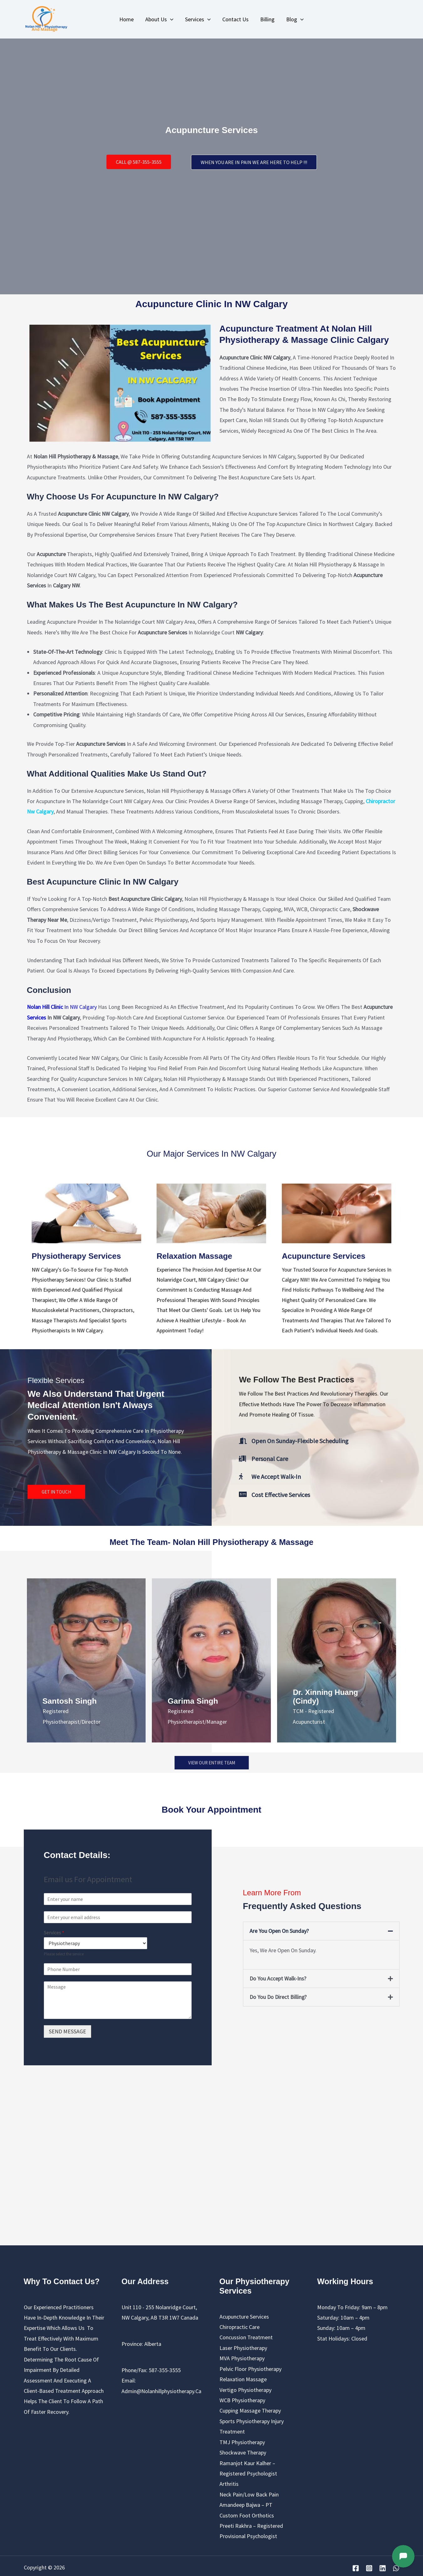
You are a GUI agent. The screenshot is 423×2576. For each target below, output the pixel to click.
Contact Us (235, 19)
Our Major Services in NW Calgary (211, 1153)
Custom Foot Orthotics (246, 2514)
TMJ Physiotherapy (242, 2441)
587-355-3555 (165, 2369)
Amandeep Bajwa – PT (245, 2504)
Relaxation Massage (243, 2378)
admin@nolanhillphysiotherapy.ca (161, 2390)
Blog (294, 19)
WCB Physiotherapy (242, 2399)
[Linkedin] (382, 2567)
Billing (267, 19)
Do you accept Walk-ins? (278, 1978)
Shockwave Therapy (242, 2452)
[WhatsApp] (396, 2567)
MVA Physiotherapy (242, 2358)
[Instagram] (369, 2567)
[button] (321, 1930)
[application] (171, 19)
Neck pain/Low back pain (249, 2493)
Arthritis (229, 2483)
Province (131, 2343)
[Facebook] (355, 2567)
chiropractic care (239, 2326)
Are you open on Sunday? (279, 1930)
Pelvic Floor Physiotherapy (250, 2368)
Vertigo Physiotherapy (245, 2389)
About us (160, 19)
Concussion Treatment (246, 2337)
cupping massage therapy (250, 2410)
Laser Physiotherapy (243, 2347)
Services (198, 19)
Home (127, 19)
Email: (128, 2380)
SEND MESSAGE (67, 2031)
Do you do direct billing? (278, 1996)
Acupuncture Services (244, 2316)
